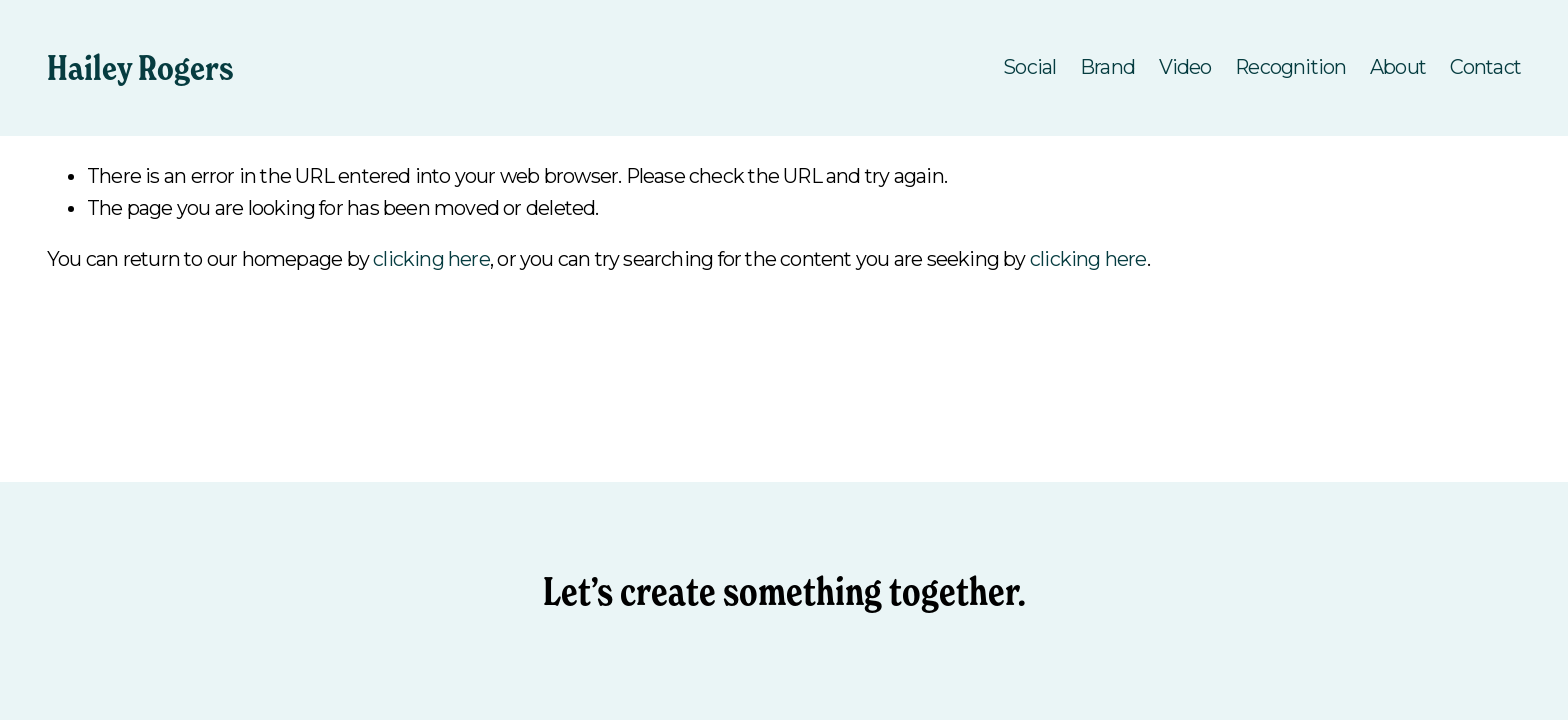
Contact (1485, 67)
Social (1029, 67)
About (1398, 67)
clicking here (431, 259)
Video (1185, 67)
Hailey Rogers (140, 67)
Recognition (1290, 67)
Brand (1107, 67)
